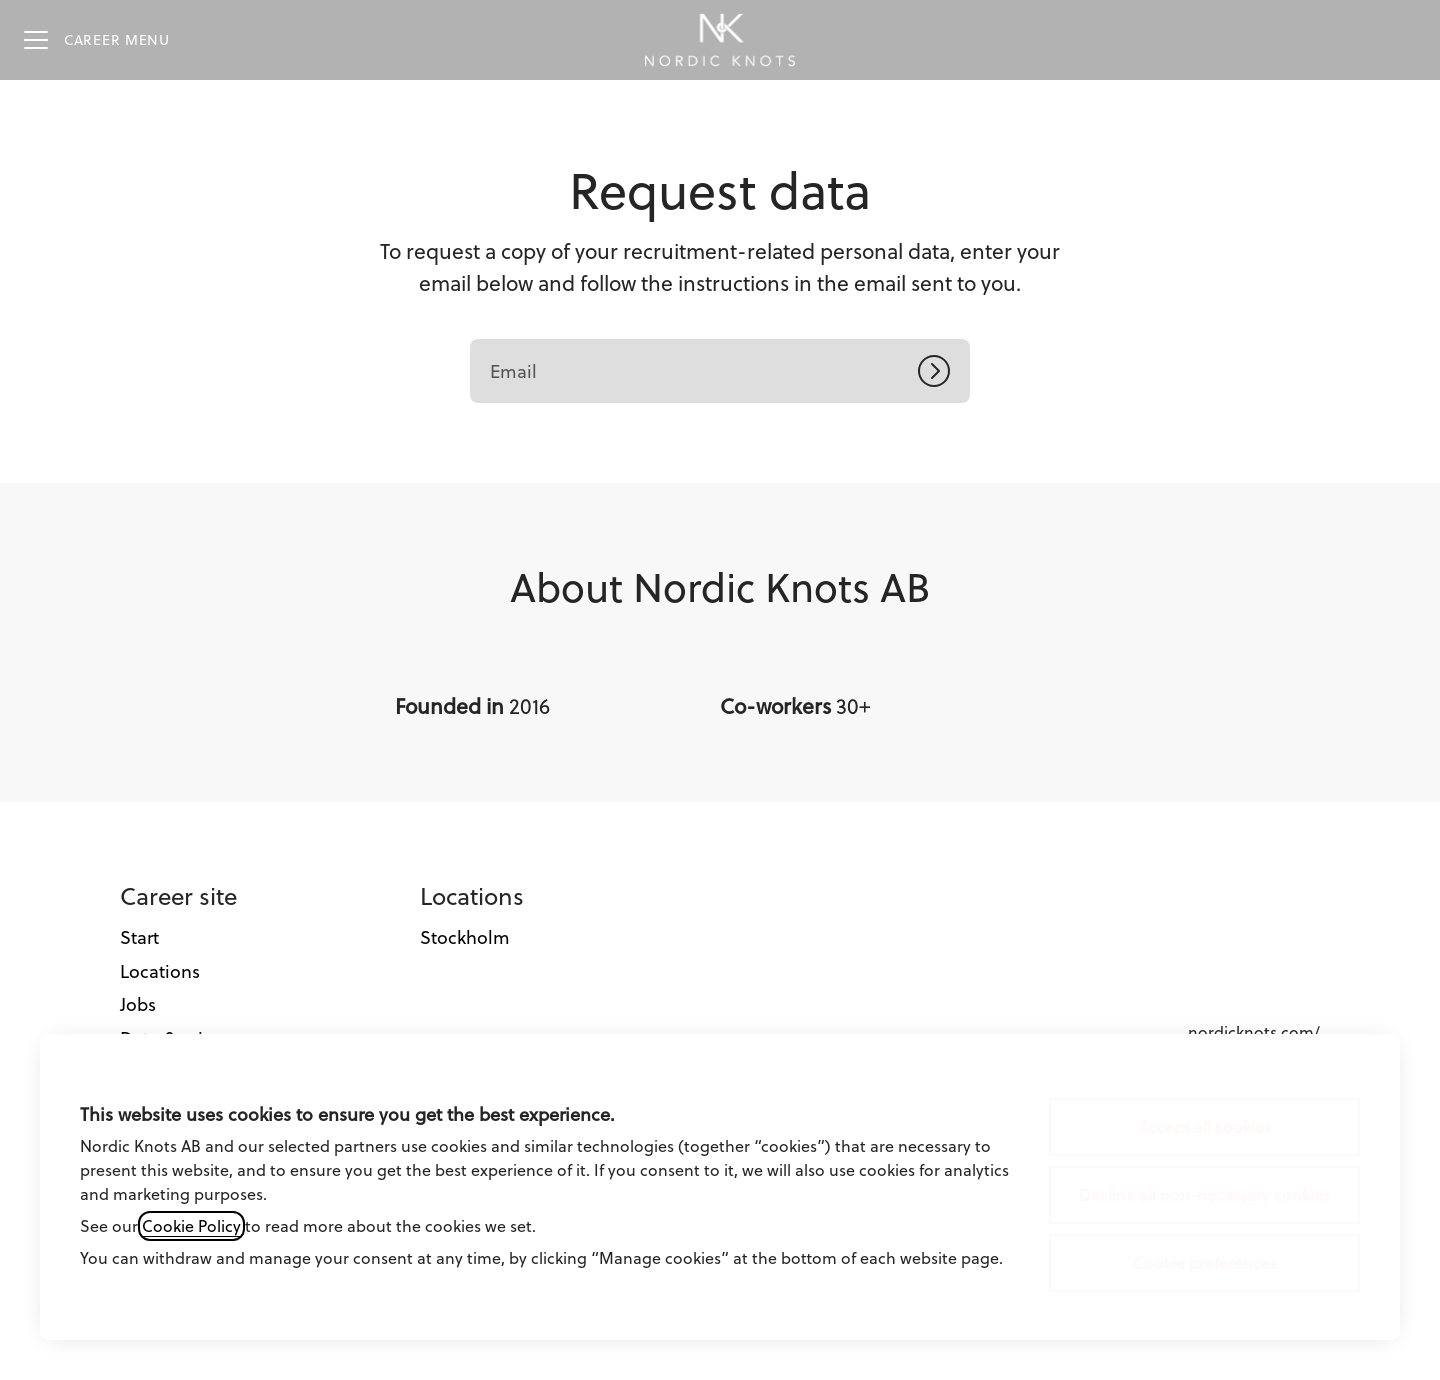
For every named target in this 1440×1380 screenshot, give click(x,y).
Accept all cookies (1205, 1127)
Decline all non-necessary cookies (1204, 1195)
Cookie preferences (1205, 1263)
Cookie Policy (191, 1226)
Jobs (138, 1004)
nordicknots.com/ (1254, 1032)
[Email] (720, 371)
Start (139, 937)
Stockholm (465, 937)
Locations (160, 971)
